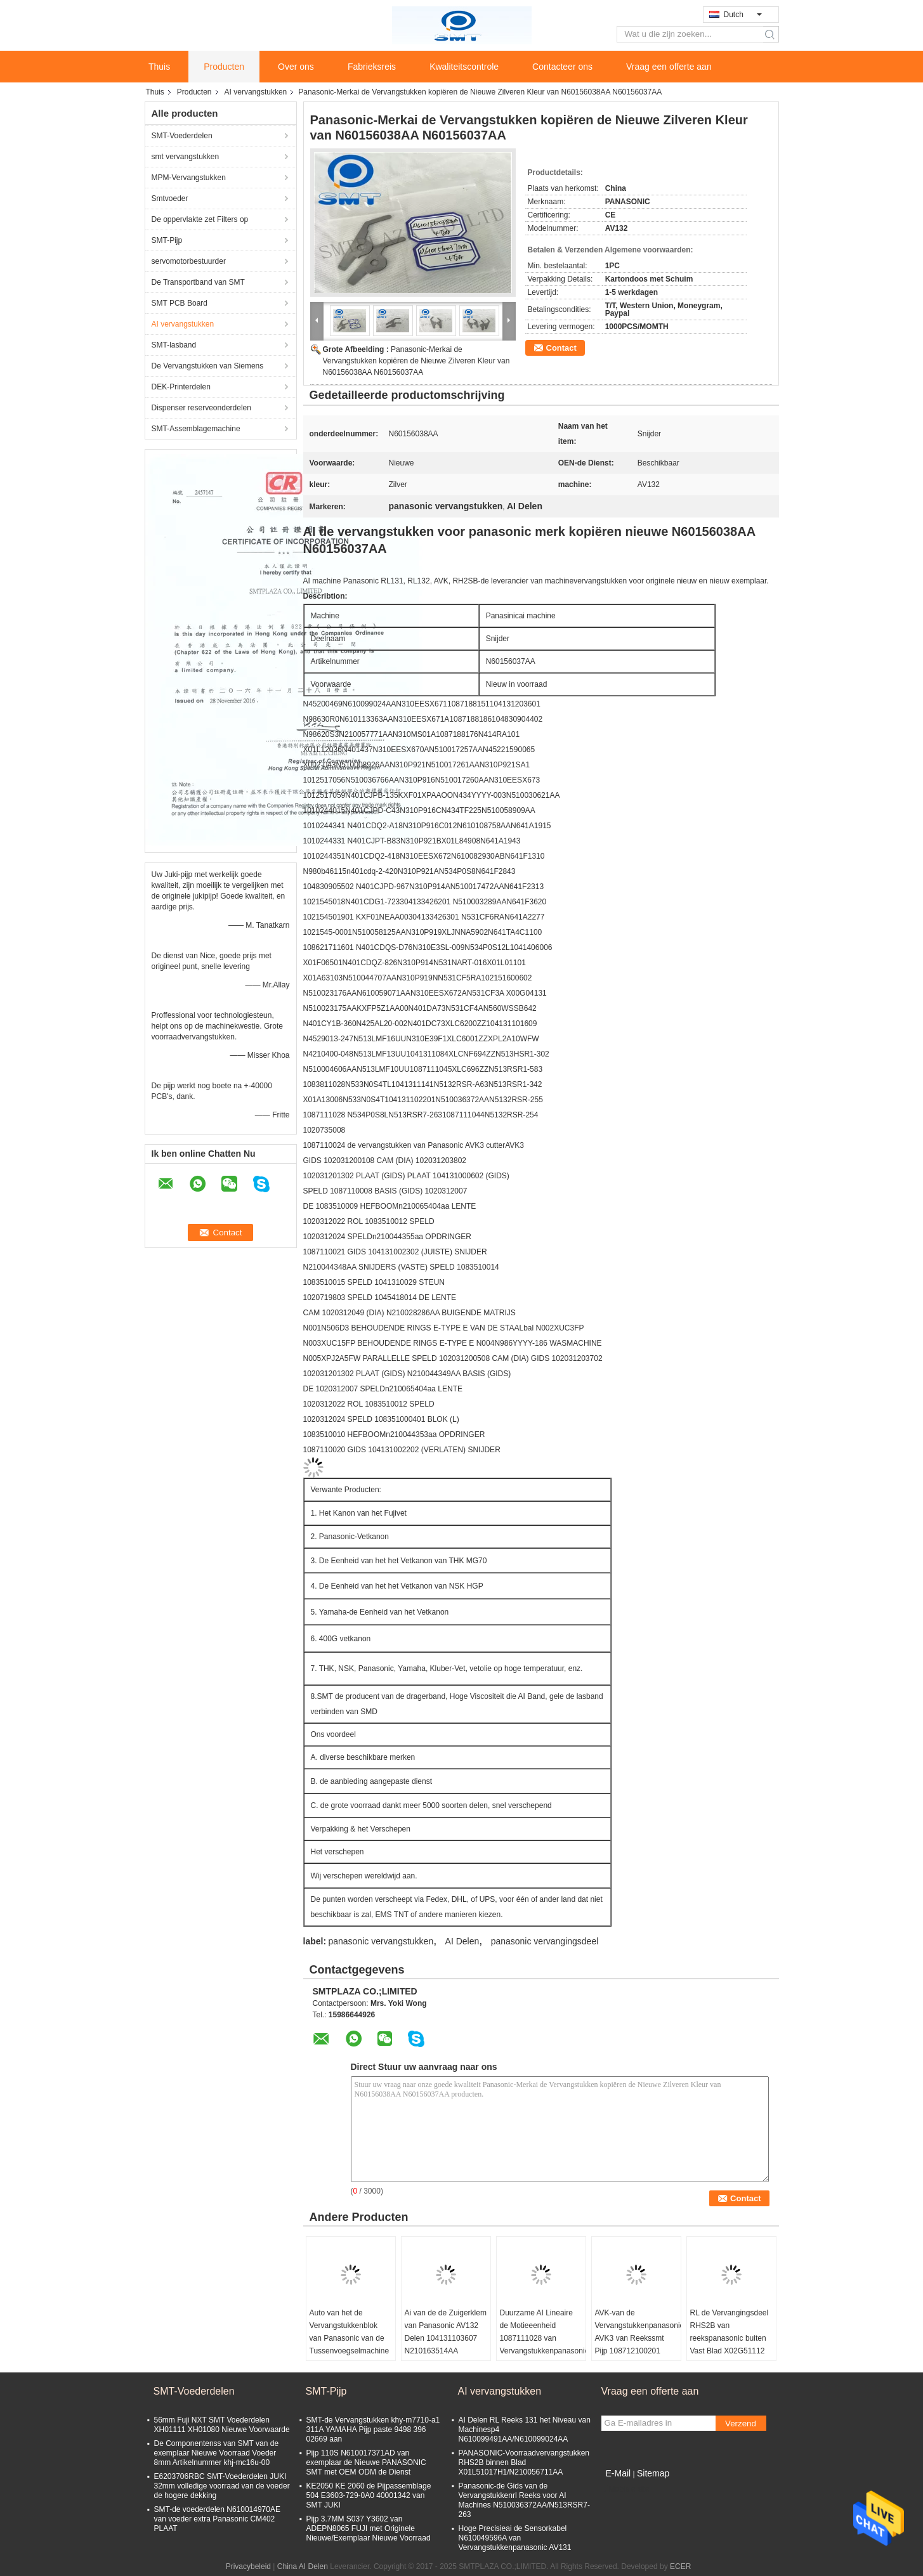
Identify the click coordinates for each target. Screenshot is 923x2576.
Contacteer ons (562, 67)
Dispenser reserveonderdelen (201, 407)
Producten (224, 67)
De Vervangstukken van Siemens (208, 365)
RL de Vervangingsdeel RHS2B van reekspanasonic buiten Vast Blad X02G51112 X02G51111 (729, 2338)
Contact (561, 348)
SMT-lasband (174, 345)
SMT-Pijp (167, 240)
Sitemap (653, 2473)
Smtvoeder (170, 198)
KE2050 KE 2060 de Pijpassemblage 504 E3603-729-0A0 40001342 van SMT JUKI (368, 2495)
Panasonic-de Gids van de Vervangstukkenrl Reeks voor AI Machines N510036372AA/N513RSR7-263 (524, 2500)
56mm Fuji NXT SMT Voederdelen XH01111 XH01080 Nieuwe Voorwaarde (222, 2425)
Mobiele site (625, 2489)
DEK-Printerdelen (181, 386)
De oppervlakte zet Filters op (200, 219)
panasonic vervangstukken (380, 1941)
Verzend (740, 2423)
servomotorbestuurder (189, 261)
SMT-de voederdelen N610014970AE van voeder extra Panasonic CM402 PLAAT (217, 2519)
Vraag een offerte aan (669, 67)
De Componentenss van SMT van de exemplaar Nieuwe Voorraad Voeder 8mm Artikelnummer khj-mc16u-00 (216, 2453)
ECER (680, 2566)
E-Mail (618, 2473)
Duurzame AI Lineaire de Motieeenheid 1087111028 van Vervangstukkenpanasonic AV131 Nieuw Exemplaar (543, 2344)
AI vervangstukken (256, 92)
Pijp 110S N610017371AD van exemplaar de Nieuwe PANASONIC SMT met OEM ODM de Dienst (366, 2462)
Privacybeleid (248, 2566)
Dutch (743, 14)
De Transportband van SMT (198, 282)
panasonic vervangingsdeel (545, 1941)
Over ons (296, 67)
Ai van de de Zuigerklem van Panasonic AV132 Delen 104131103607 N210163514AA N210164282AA (446, 2338)
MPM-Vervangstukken (189, 177)
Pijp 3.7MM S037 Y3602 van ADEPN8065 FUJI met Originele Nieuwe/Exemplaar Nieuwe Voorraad (368, 2528)
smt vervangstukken (185, 156)
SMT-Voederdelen (182, 135)
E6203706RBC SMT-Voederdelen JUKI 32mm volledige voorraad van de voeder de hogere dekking (222, 2486)
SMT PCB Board (179, 303)
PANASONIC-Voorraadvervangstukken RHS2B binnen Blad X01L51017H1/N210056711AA (524, 2462)
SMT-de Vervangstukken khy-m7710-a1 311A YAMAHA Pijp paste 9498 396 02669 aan (373, 2429)
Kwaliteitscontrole (464, 67)
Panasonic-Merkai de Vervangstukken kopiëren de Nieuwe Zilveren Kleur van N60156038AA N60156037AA (416, 361)
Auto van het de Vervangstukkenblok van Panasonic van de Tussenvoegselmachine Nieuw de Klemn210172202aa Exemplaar (349, 2350)
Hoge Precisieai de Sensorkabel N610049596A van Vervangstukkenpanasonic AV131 (515, 2538)
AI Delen (462, 1941)
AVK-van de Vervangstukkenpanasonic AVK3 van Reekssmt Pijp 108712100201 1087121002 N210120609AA (638, 2344)
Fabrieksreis (372, 67)
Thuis (159, 67)
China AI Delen (302, 2566)
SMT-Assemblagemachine (196, 428)
